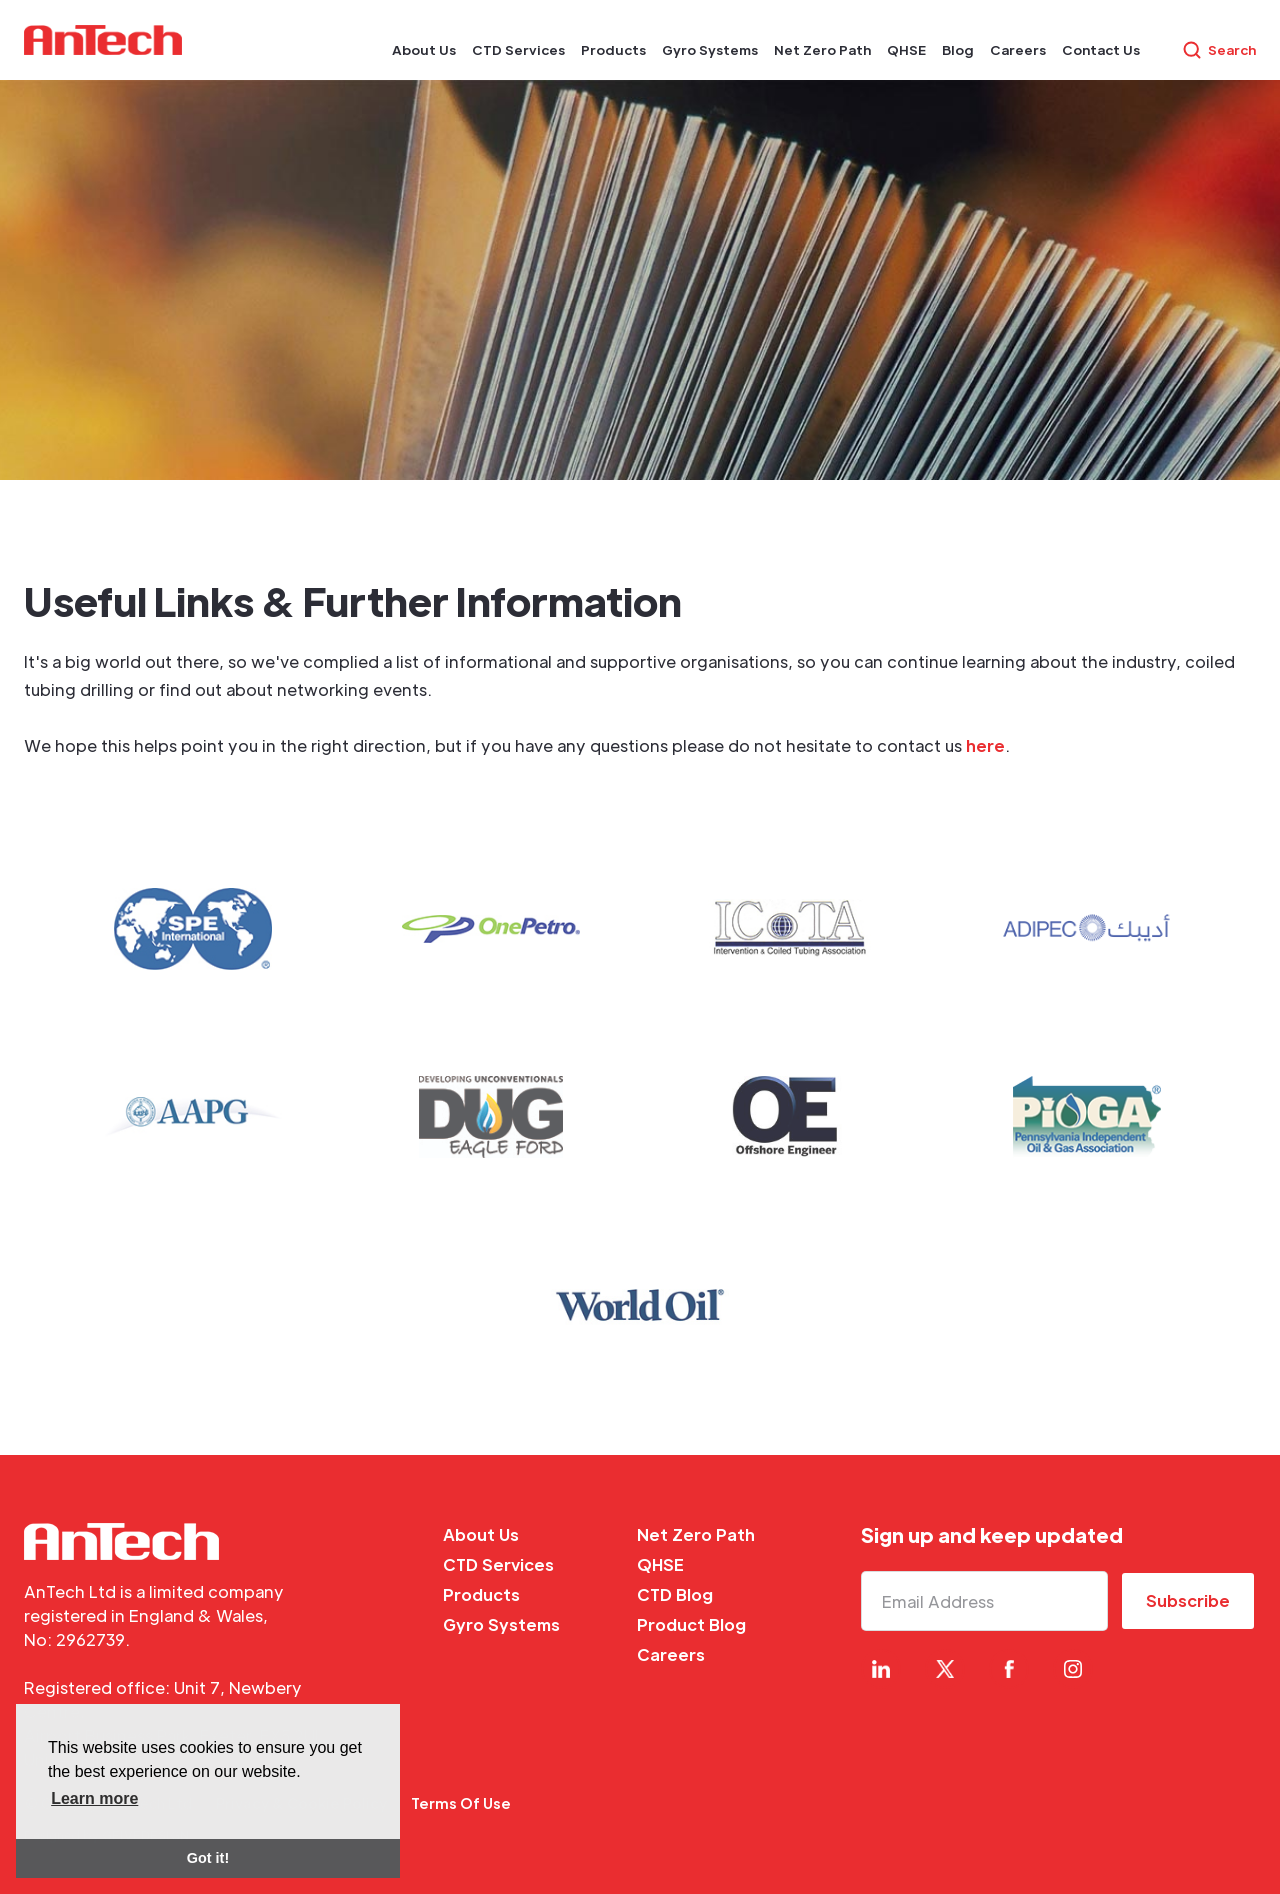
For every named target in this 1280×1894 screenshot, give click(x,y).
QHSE (660, 1564)
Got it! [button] (208, 1858)
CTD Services (498, 1564)
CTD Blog (675, 1594)
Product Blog (691, 1624)
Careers (671, 1654)
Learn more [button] (94, 1798)
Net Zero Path (696, 1534)
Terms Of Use (461, 1803)
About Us (481, 1534)
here (985, 745)
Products (481, 1594)
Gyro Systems (501, 1624)
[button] (424, 50)
